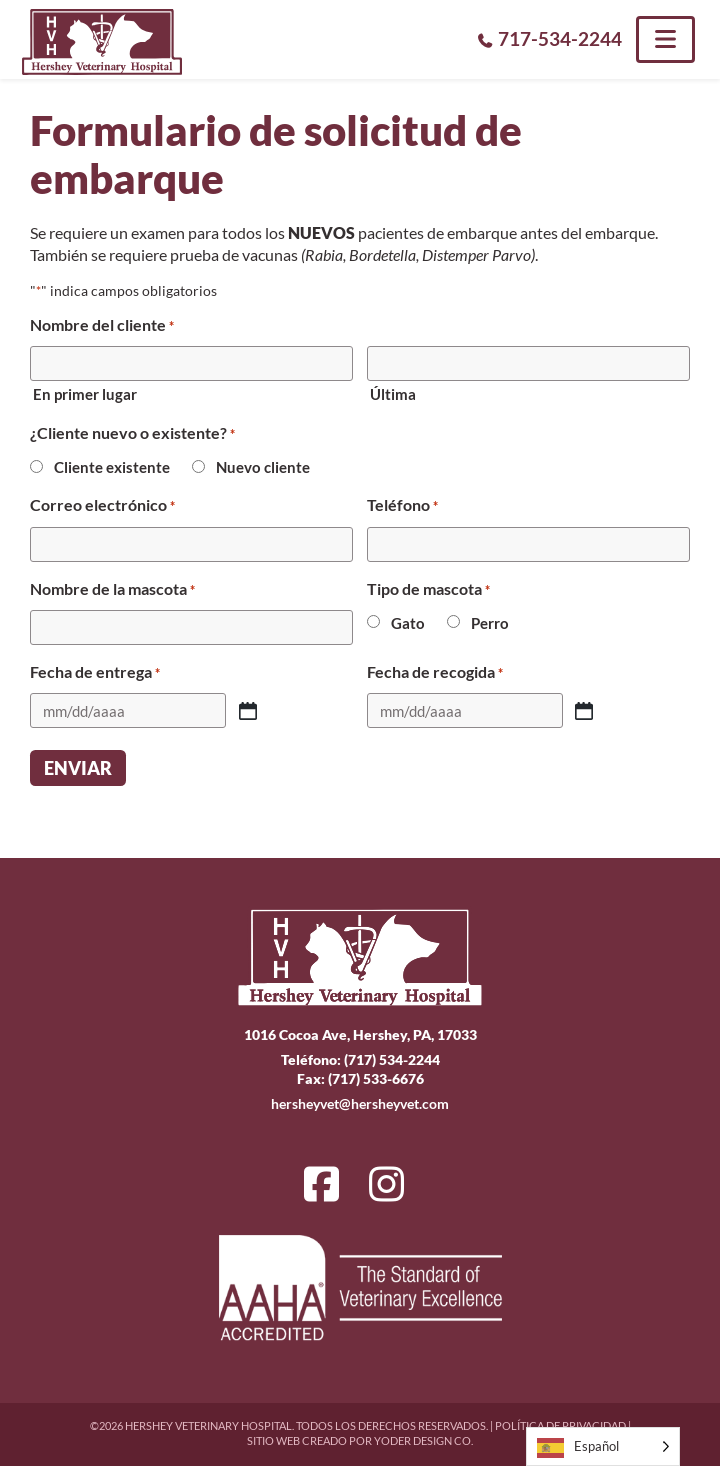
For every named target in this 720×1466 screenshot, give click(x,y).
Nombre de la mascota (112, 589)
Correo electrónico (102, 505)
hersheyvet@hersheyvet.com (360, 1103)
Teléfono (402, 505)
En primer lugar (85, 394)
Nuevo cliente (263, 467)
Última (393, 394)
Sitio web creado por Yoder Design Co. (360, 1440)
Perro (490, 623)
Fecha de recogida (435, 672)
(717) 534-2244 (392, 1059)
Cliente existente (112, 467)
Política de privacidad (560, 1425)
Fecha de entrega (95, 672)
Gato (408, 623)
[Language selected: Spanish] (603, 1446)
